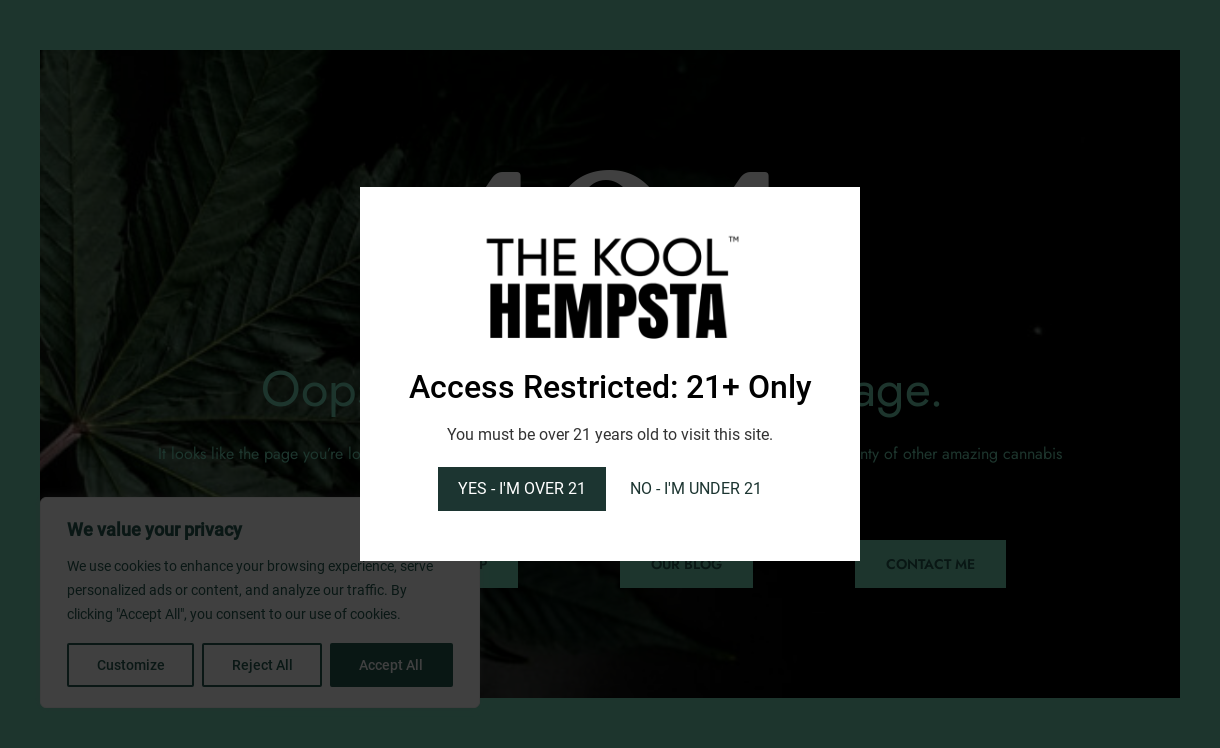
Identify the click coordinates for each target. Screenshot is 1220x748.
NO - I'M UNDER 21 (696, 488)
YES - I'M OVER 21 (522, 488)
